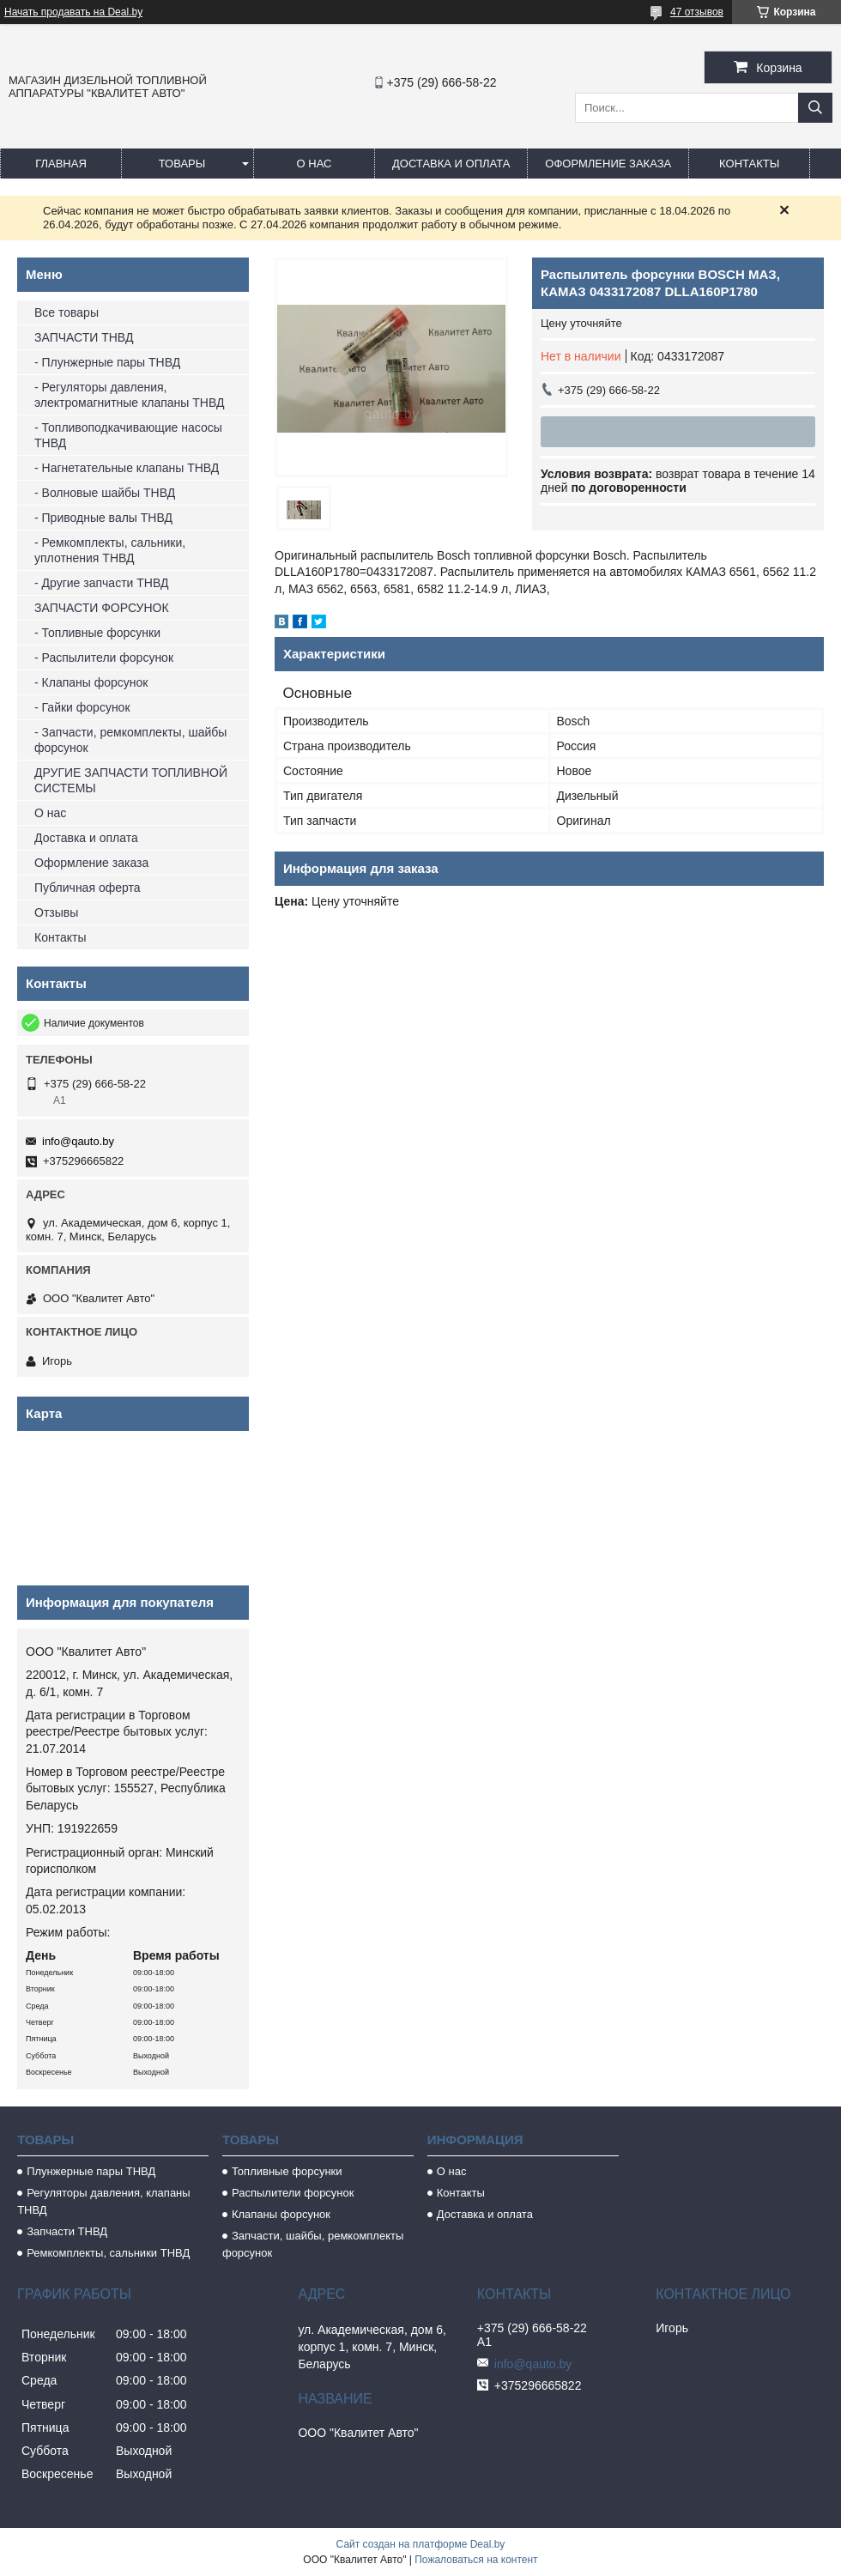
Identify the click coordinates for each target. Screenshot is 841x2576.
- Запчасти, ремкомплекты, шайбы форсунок (130, 740)
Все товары (66, 312)
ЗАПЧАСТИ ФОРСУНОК (101, 608)
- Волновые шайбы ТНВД (104, 493)
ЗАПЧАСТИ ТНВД (83, 337)
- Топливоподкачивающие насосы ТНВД (128, 435)
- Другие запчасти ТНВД (101, 583)
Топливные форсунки (287, 2171)
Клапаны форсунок (281, 2214)
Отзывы (56, 912)
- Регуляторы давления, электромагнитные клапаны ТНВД (129, 394)
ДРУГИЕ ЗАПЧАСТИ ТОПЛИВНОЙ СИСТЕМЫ (130, 780)
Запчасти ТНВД (67, 2231)
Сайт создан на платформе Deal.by (420, 2544)
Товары (182, 163)
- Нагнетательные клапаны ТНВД (126, 468)
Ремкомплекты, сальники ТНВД (108, 2252)
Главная (61, 163)
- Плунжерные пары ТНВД (107, 362)
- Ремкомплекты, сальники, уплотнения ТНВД (109, 550)
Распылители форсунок (293, 2192)
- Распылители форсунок (103, 657)
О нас (314, 163)
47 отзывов (696, 12)
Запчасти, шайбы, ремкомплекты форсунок (312, 2244)
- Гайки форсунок (82, 707)
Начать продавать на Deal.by (73, 12)
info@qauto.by (78, 1141)
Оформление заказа (608, 163)
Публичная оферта (87, 887)
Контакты (749, 163)
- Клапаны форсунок (91, 682)
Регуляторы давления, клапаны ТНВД (104, 2201)
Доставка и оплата (451, 163)
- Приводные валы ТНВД (103, 517)
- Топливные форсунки (97, 632)
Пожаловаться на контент (475, 2560)
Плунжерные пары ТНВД (91, 2171)
